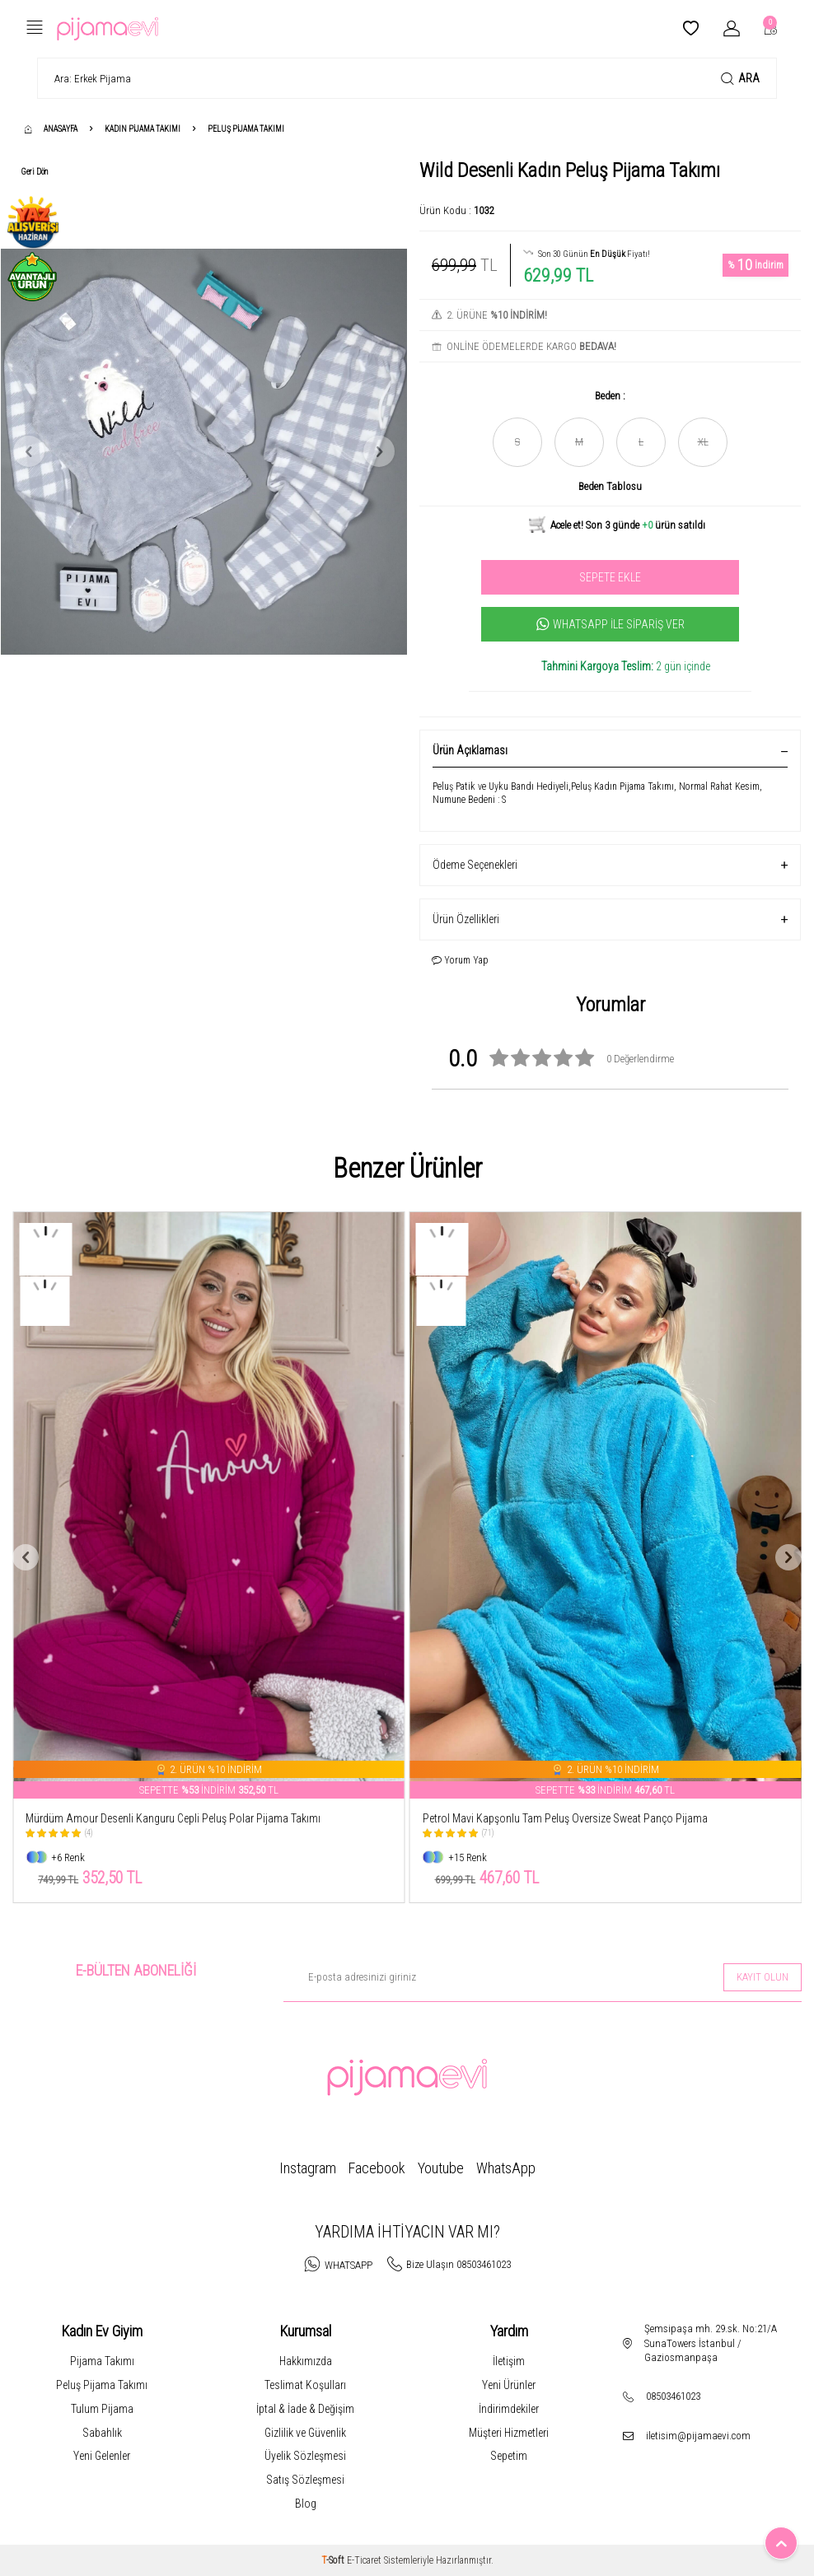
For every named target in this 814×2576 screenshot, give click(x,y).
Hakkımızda (305, 2361)
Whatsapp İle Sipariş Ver (610, 624)
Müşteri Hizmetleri (509, 2432)
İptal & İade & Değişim (305, 2408)
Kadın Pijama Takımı (142, 128)
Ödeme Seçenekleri (610, 865)
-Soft (334, 2560)
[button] (28, 451)
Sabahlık (102, 2432)
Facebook (377, 2168)
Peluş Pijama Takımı (246, 128)
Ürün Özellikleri (610, 919)
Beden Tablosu (610, 486)
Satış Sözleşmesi (305, 2479)
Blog (305, 2503)
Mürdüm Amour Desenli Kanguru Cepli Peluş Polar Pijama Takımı (173, 1818)
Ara (740, 79)
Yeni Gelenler (101, 2455)
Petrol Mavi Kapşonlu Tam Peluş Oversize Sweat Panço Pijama (565, 1818)
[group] (204, 451)
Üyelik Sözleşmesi (305, 2455)
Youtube (441, 2168)
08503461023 (673, 2396)
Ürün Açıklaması (610, 750)
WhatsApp (506, 2168)
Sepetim (508, 2455)
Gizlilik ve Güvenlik (305, 2432)
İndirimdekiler (509, 2408)
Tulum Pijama (102, 2408)
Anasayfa (51, 128)
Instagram (307, 2168)
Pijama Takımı (102, 2361)
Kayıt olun (762, 1977)
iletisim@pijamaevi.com (698, 2435)
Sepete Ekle (610, 577)
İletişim (509, 2361)
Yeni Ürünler (509, 2385)
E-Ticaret (364, 2560)
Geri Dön (34, 171)
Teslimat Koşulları (305, 2385)
